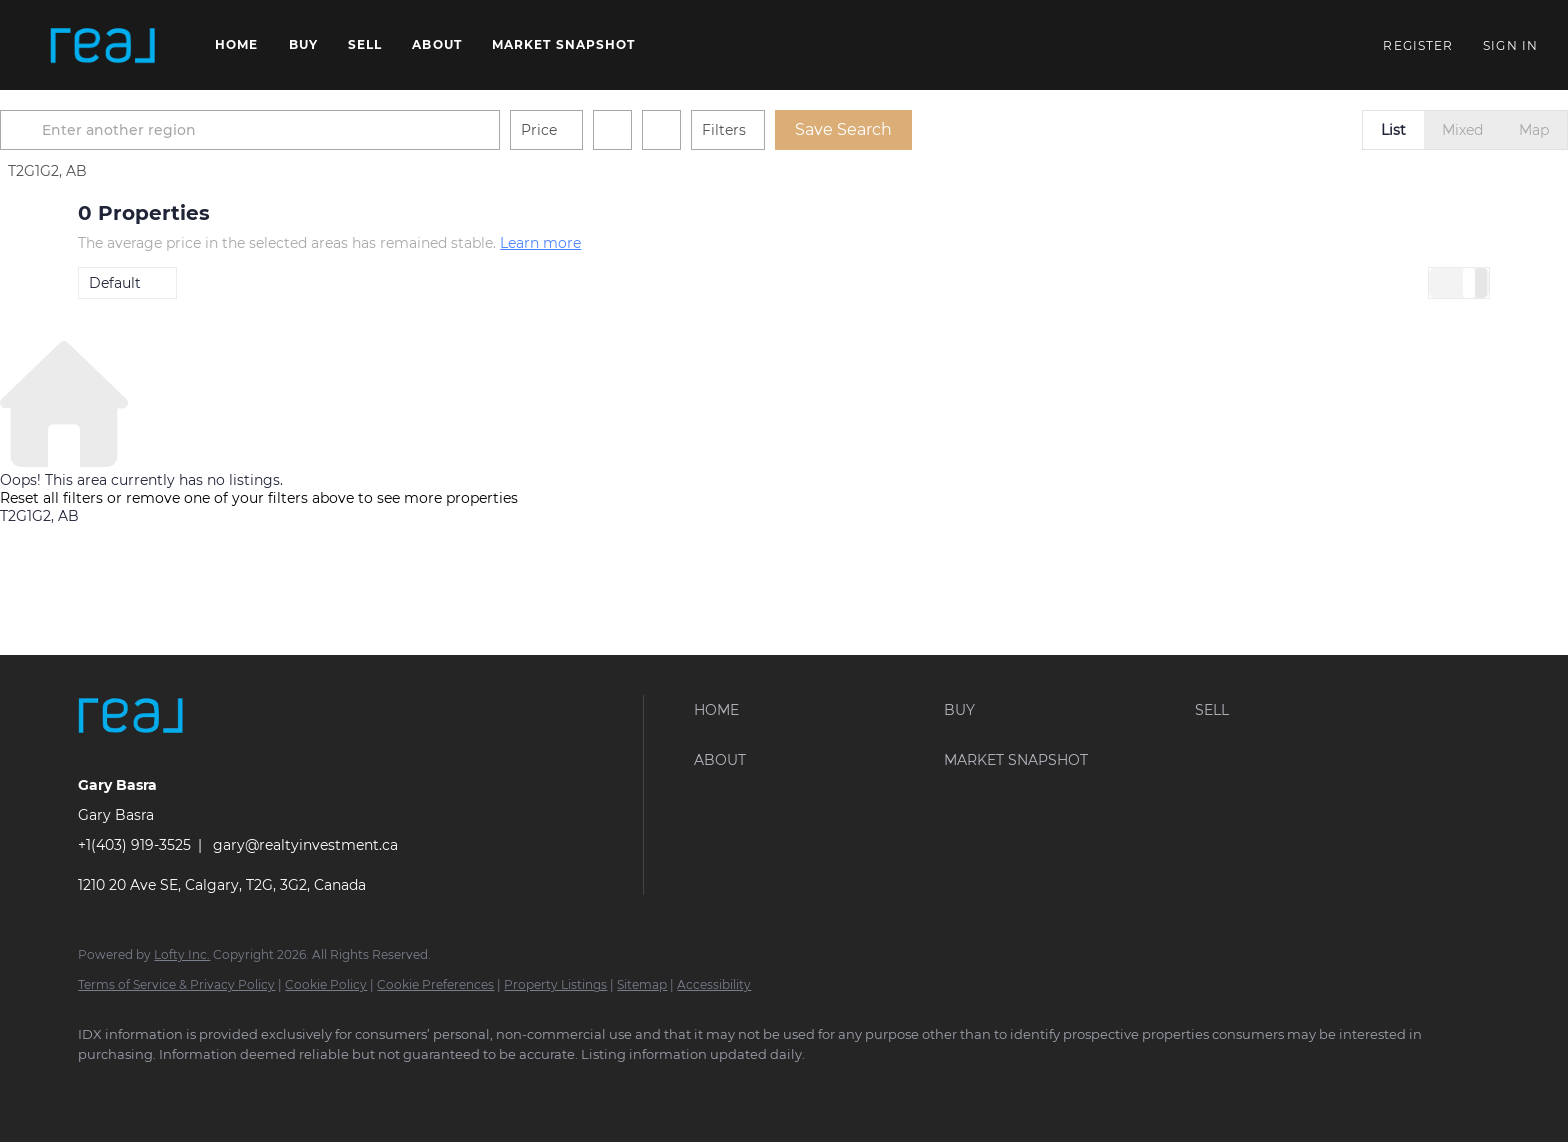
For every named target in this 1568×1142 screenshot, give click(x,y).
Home (236, 44)
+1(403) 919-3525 (134, 845)
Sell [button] (365, 44)
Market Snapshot (564, 44)
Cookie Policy (326, 984)
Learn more (540, 243)
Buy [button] (303, 44)
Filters (802, 130)
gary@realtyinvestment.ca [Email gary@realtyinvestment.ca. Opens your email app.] (305, 845)
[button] (102, 45)
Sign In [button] (1510, 45)
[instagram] (218, 1088)
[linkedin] (160, 1088)
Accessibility (714, 984)
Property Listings (555, 984)
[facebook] (102, 1088)
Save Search (921, 129)
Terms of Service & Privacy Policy (176, 984)
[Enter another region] (336, 130)
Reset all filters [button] (51, 498)
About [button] (437, 44)
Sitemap (642, 984)
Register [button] (1418, 45)
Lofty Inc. (182, 954)
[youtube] (276, 1088)
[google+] (334, 1088)
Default (115, 283)
